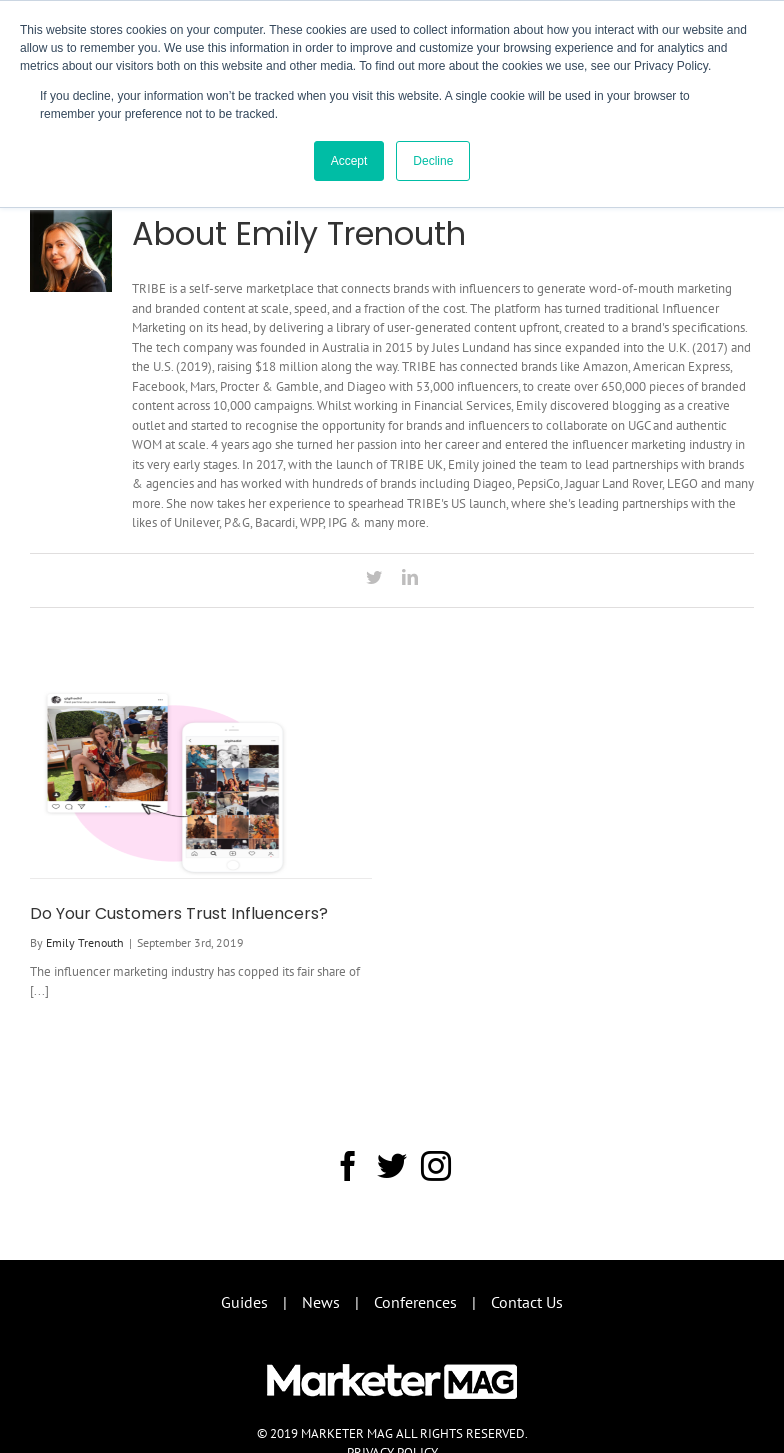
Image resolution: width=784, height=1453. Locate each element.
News (321, 1302)
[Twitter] (392, 1166)
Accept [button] (349, 161)
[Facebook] (348, 1166)
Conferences (415, 1302)
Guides (244, 1302)
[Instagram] (436, 1166)
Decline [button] (433, 161)
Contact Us (527, 1302)
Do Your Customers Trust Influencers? (179, 913)
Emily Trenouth (85, 942)
